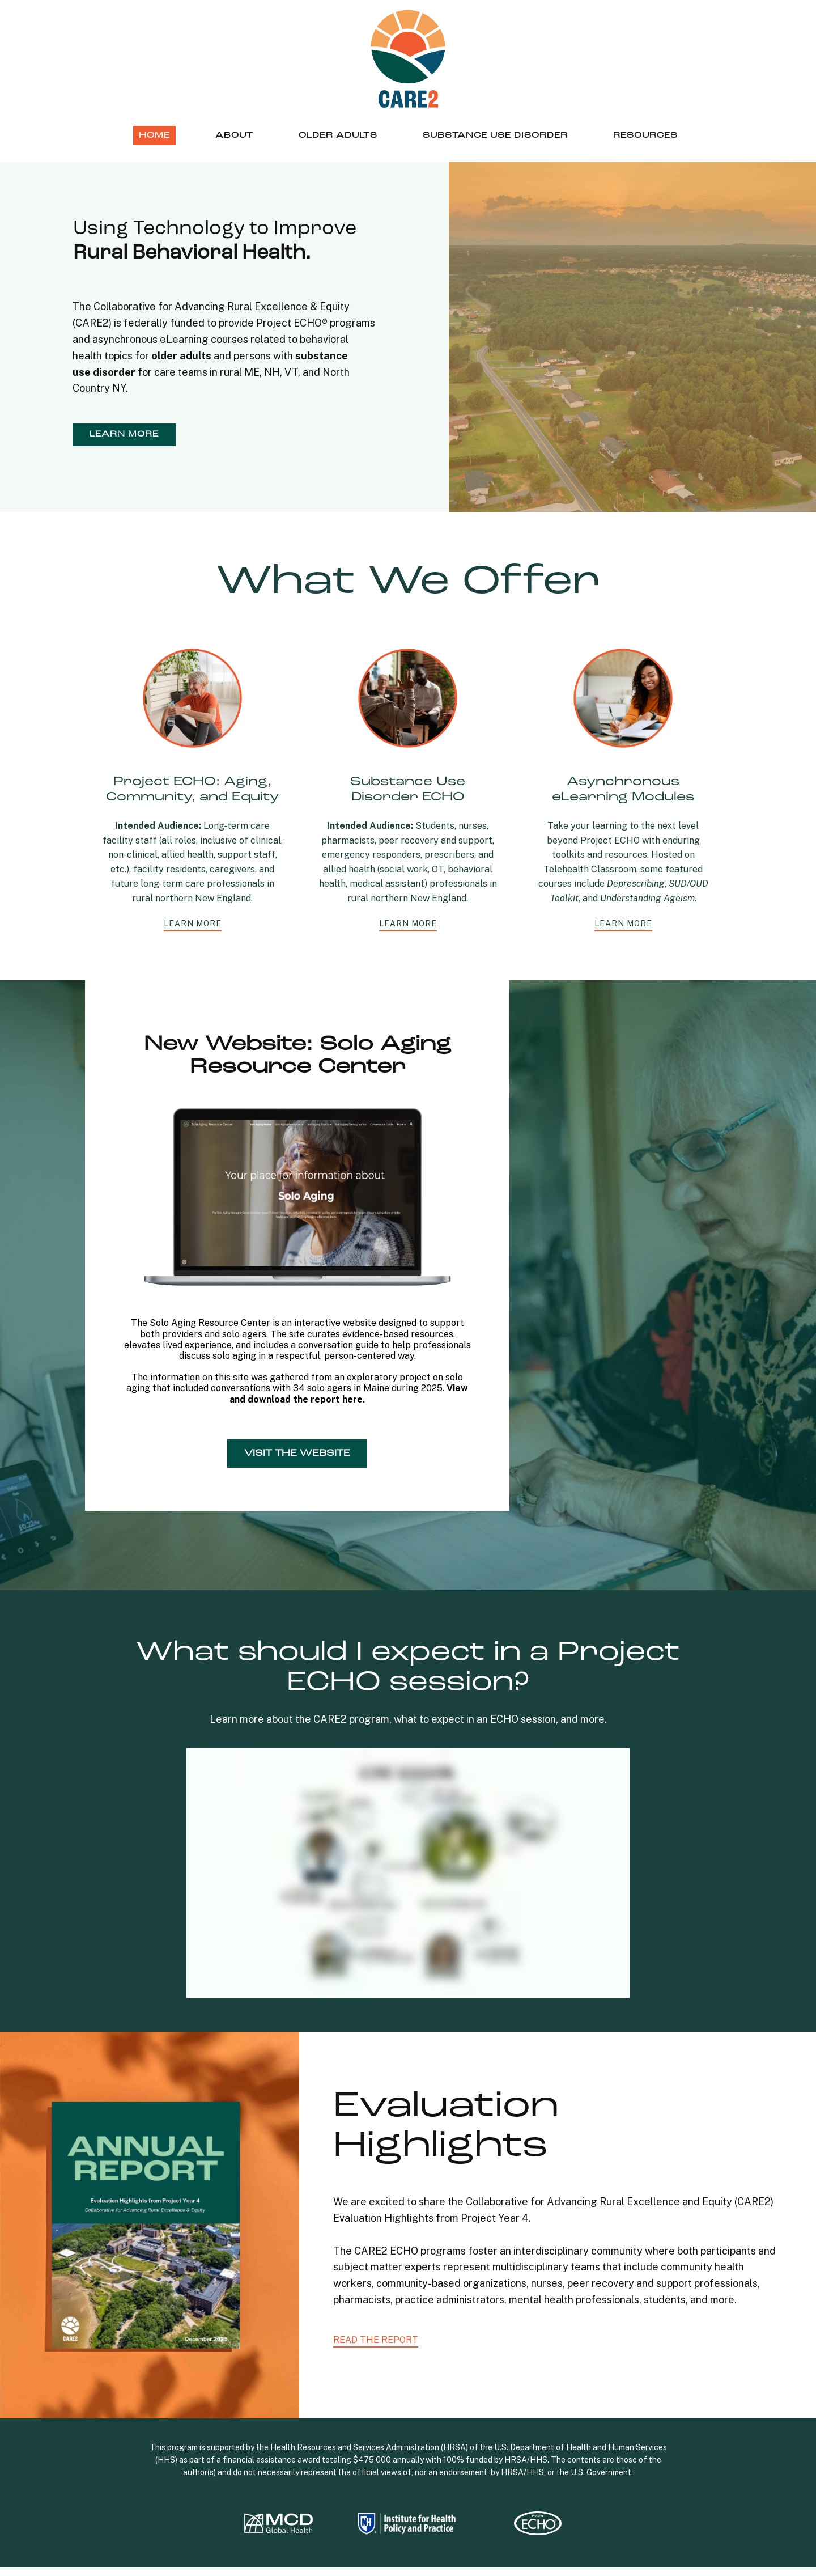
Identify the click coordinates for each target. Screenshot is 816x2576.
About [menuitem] (234, 135)
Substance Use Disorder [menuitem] (495, 135)
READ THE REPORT (375, 2339)
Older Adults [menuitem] (338, 135)
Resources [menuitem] (645, 135)
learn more (124, 434)
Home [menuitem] (154, 135)
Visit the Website (297, 1453)
